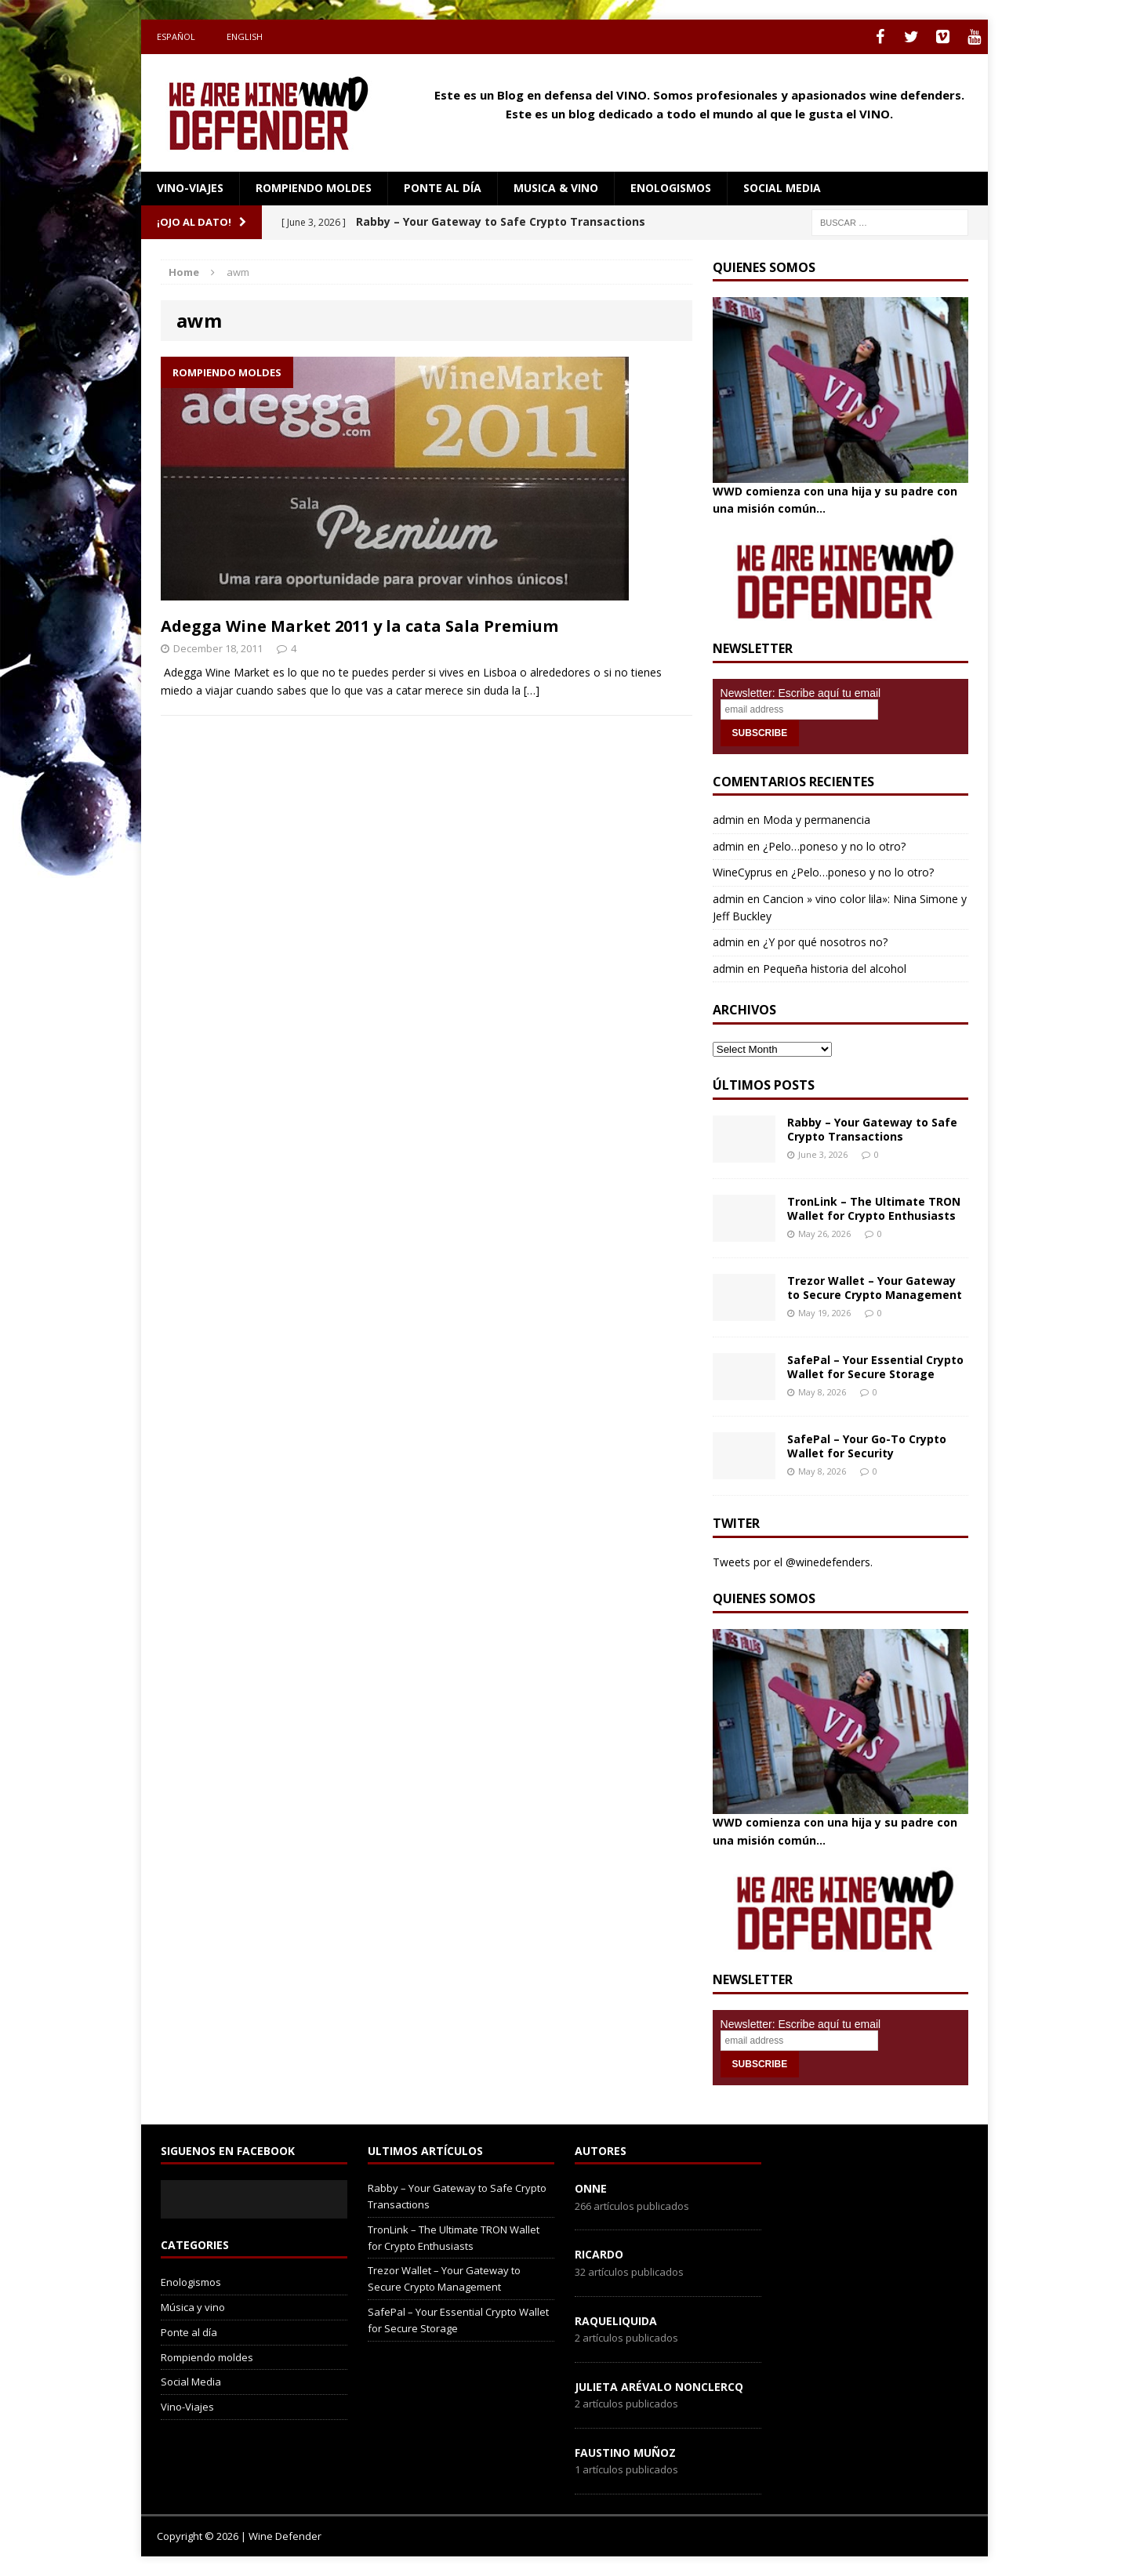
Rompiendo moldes (314, 187)
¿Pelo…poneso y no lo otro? (834, 846)
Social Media (191, 2382)
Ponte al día (442, 187)
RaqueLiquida (616, 2320)
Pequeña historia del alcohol (834, 968)
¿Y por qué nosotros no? (825, 941)
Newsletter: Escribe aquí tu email (801, 693)
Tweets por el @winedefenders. (793, 1562)
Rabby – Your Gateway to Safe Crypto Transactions (872, 1129)
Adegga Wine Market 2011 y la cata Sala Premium (359, 626)
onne (591, 2188)
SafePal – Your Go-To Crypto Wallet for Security (866, 1445)
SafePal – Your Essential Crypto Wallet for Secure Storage (875, 1366)
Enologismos (670, 187)
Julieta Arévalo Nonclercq (659, 2386)
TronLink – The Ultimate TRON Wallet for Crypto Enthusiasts (873, 1208)
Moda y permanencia (816, 819)
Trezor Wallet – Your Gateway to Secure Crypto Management (874, 1287)
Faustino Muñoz (625, 2452)
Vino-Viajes (190, 187)
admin (728, 819)
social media (782, 187)
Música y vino (193, 2307)
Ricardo (599, 2254)
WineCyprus (742, 872)
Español (176, 36)
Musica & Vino (556, 187)
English (245, 36)
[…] (531, 690)
